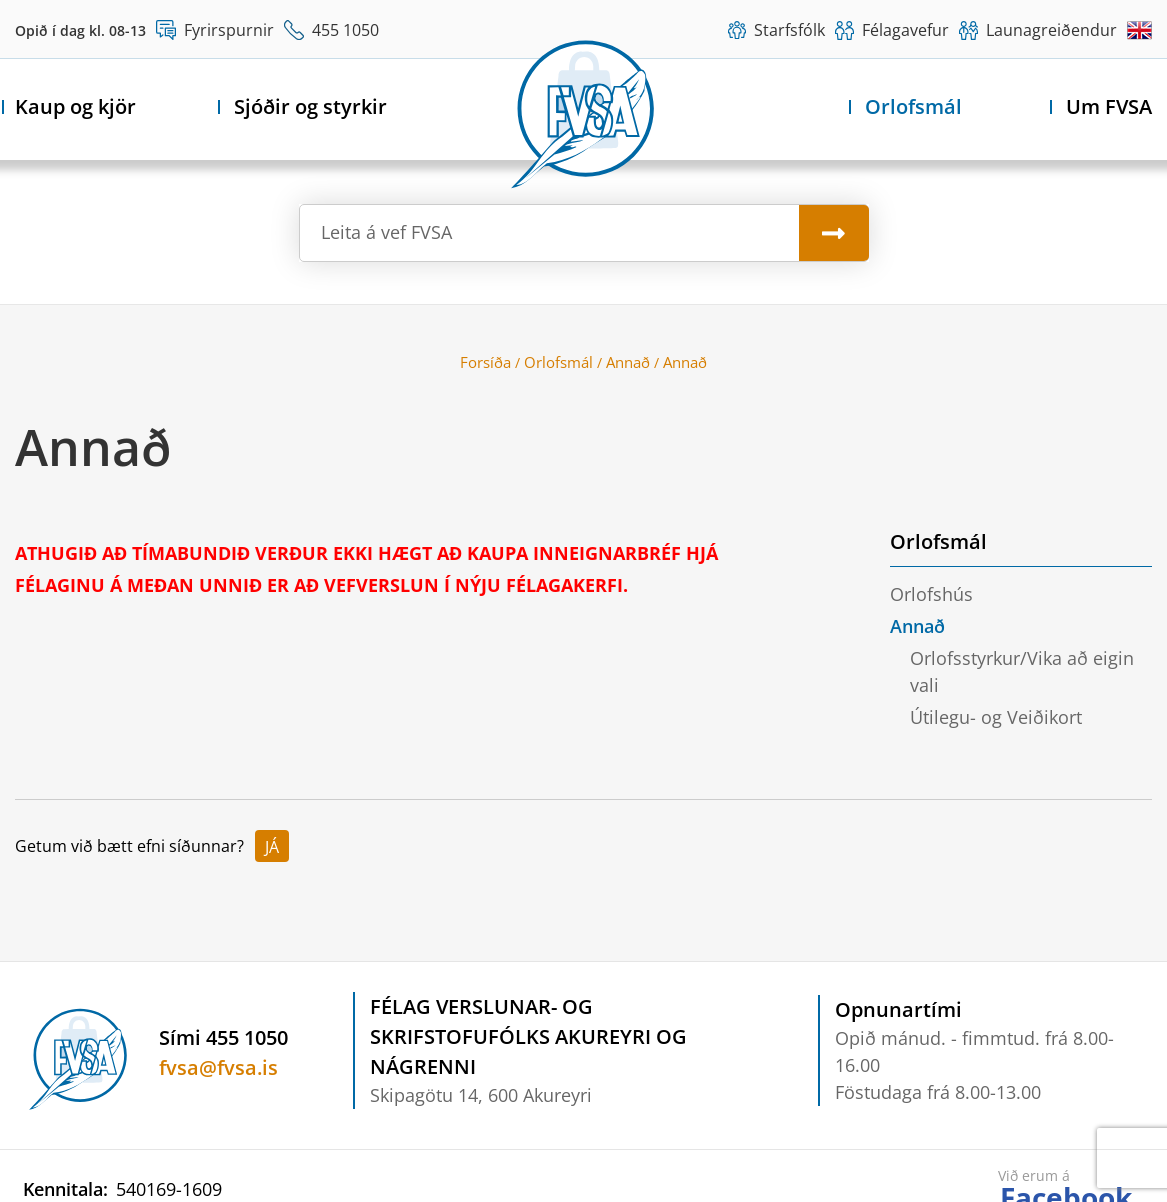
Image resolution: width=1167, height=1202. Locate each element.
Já (272, 847)
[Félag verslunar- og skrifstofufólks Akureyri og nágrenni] (584, 111)
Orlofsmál (558, 362)
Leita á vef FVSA (386, 232)
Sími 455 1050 (223, 1037)
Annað (628, 362)
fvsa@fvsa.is (218, 1067)
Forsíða (485, 362)
